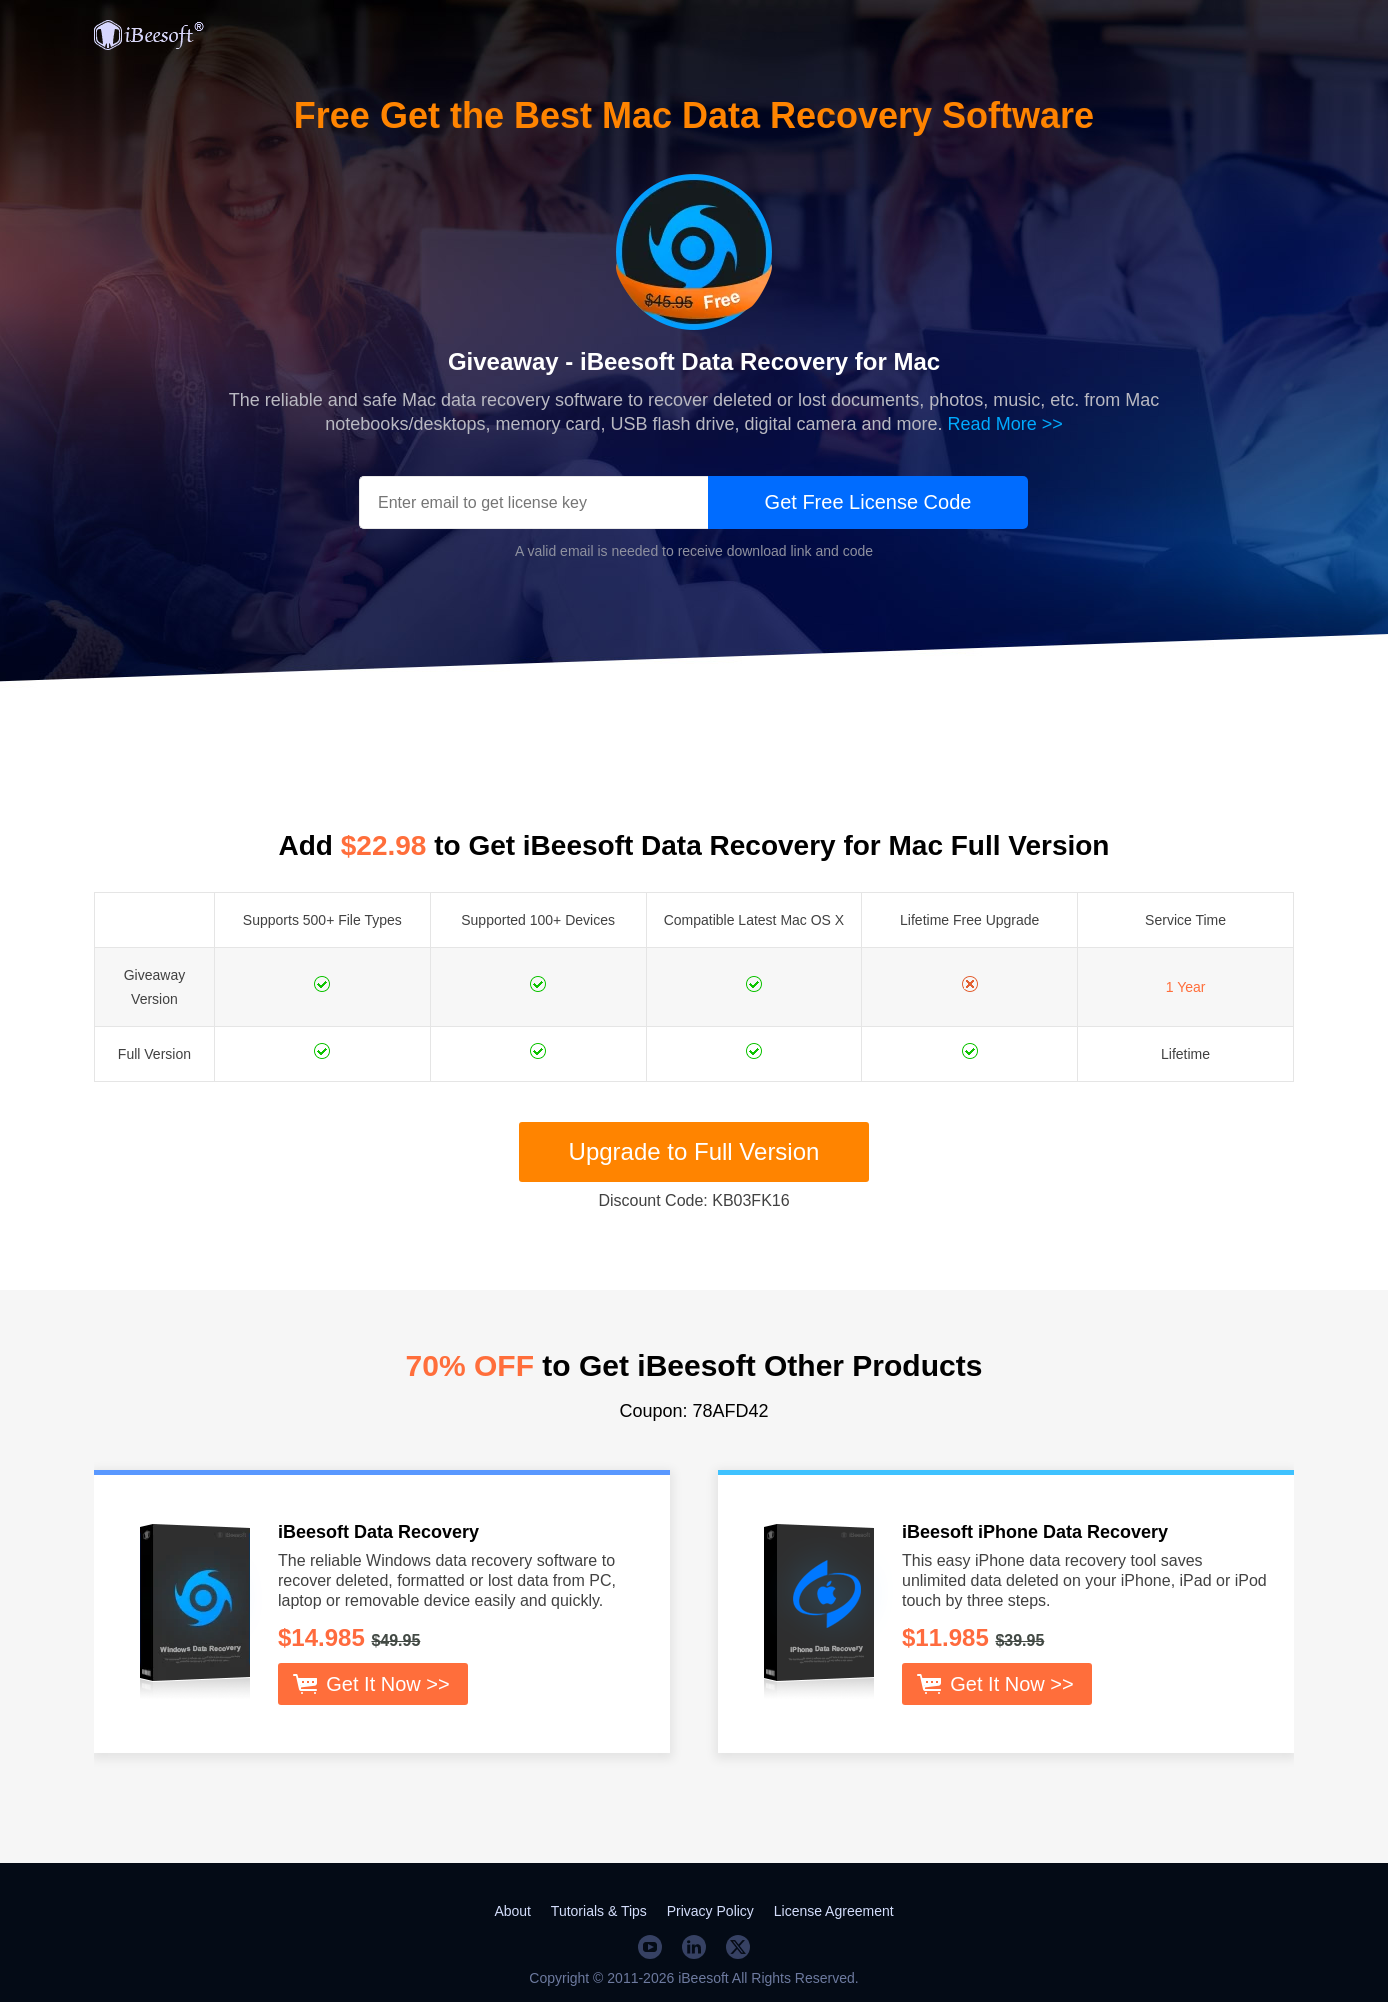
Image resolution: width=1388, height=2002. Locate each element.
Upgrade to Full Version (694, 1151)
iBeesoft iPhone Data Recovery (1035, 1532)
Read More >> (1005, 424)
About (512, 1911)
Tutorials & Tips (599, 1911)
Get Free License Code (868, 502)
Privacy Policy (710, 1911)
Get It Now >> (387, 1684)
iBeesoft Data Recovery (378, 1532)
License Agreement (834, 1911)
